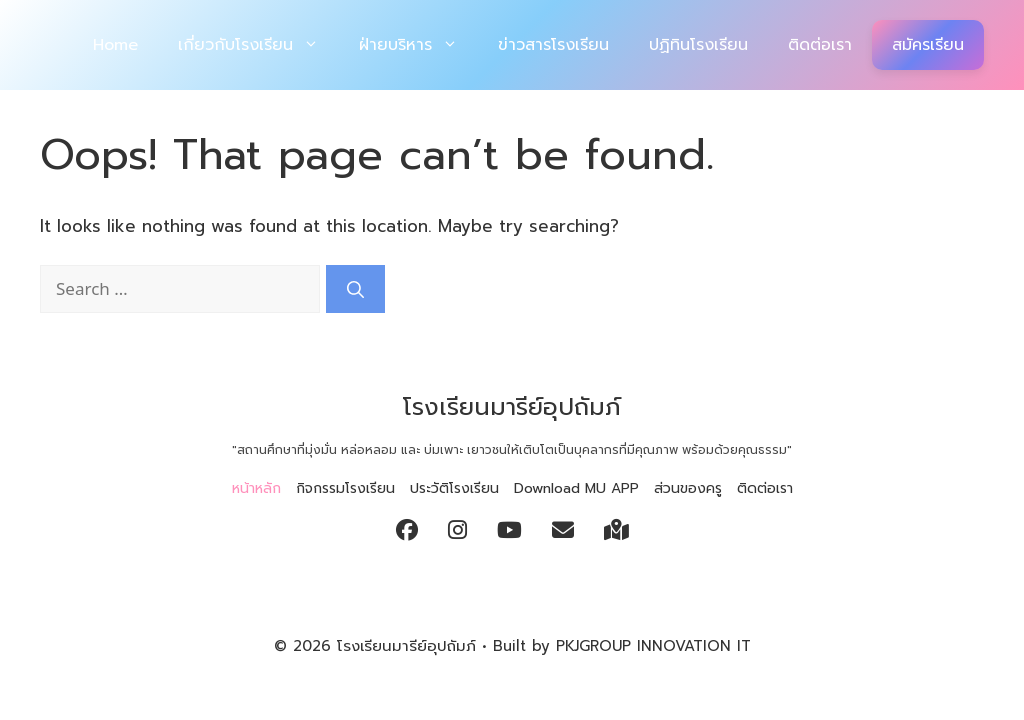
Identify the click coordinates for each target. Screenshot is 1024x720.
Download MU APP (576, 488)
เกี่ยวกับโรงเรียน (258, 45)
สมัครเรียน (928, 45)
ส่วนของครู (688, 488)
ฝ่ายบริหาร (418, 45)
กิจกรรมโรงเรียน (345, 488)
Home (115, 45)
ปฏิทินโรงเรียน (698, 45)
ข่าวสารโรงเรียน (553, 45)
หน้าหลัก (256, 488)
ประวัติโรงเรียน (454, 488)
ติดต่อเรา (820, 45)
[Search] (355, 289)
